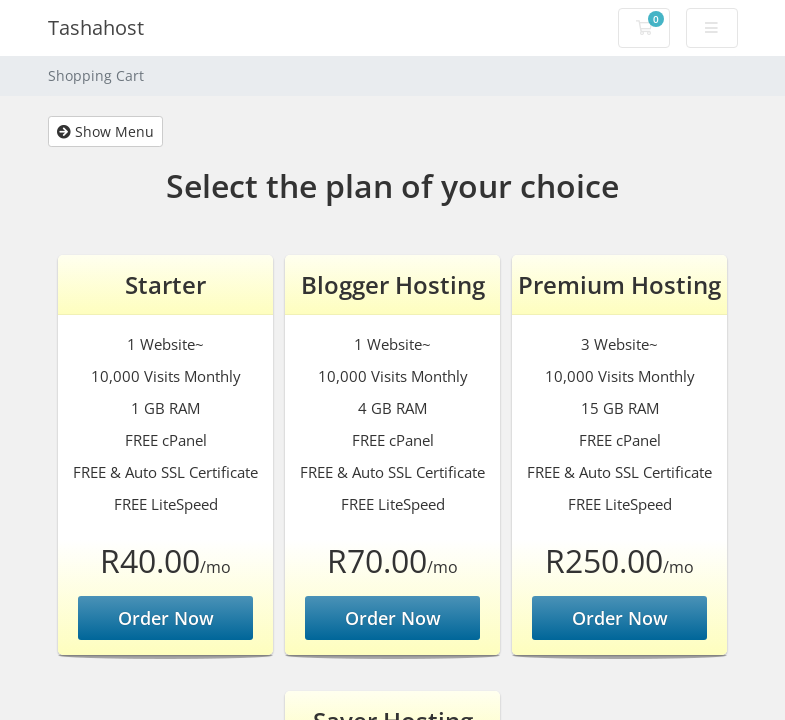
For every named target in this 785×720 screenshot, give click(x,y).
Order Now (166, 618)
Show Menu (105, 131)
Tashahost (96, 27)
